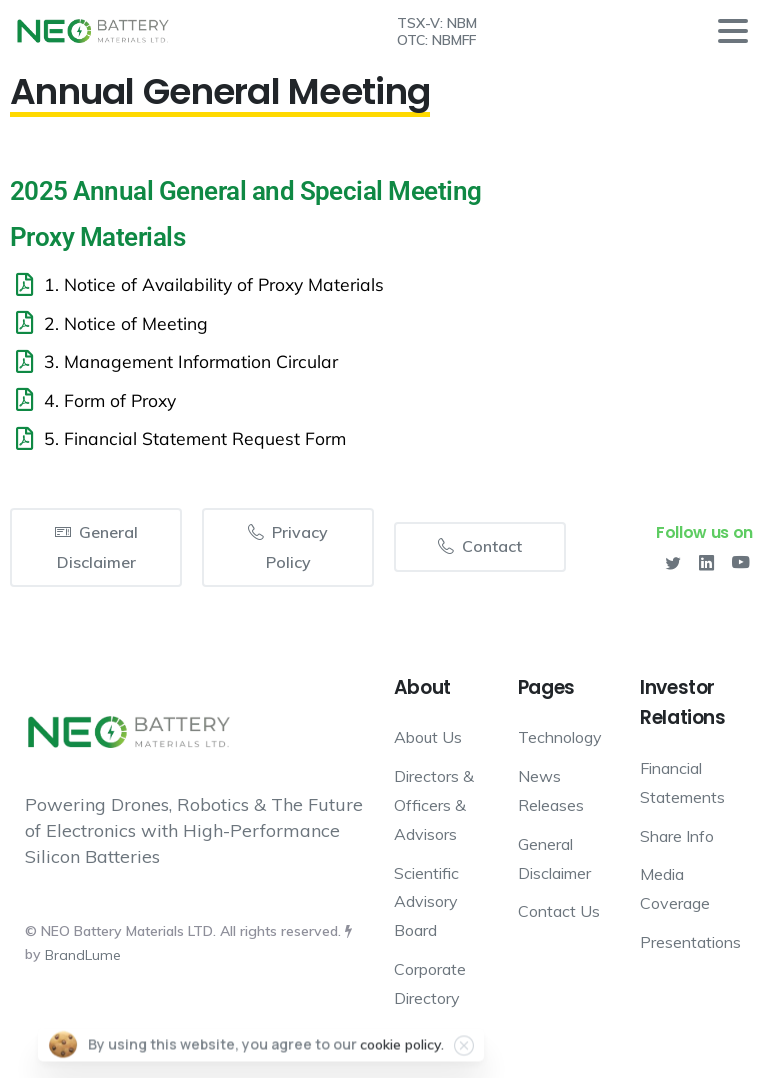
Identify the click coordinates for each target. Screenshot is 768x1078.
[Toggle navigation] (733, 31)
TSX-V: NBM (437, 23)
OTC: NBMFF (436, 40)
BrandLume (83, 955)
